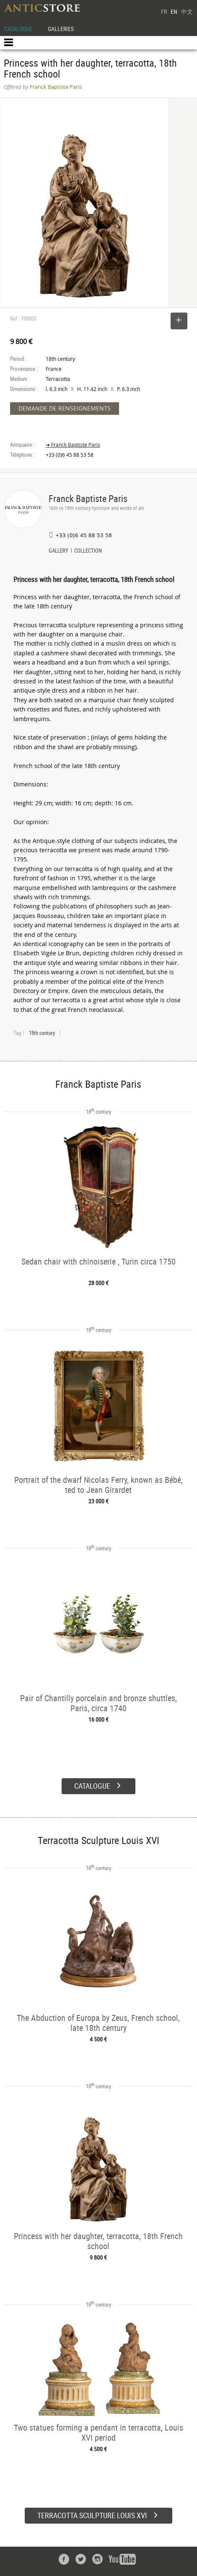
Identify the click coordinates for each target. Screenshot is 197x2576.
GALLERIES (61, 29)
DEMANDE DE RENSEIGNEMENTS (64, 408)
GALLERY (58, 551)
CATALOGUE (18, 29)
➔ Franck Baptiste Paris (73, 445)
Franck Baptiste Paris (88, 498)
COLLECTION (88, 551)
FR (164, 12)
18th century (42, 1033)
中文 (187, 12)
